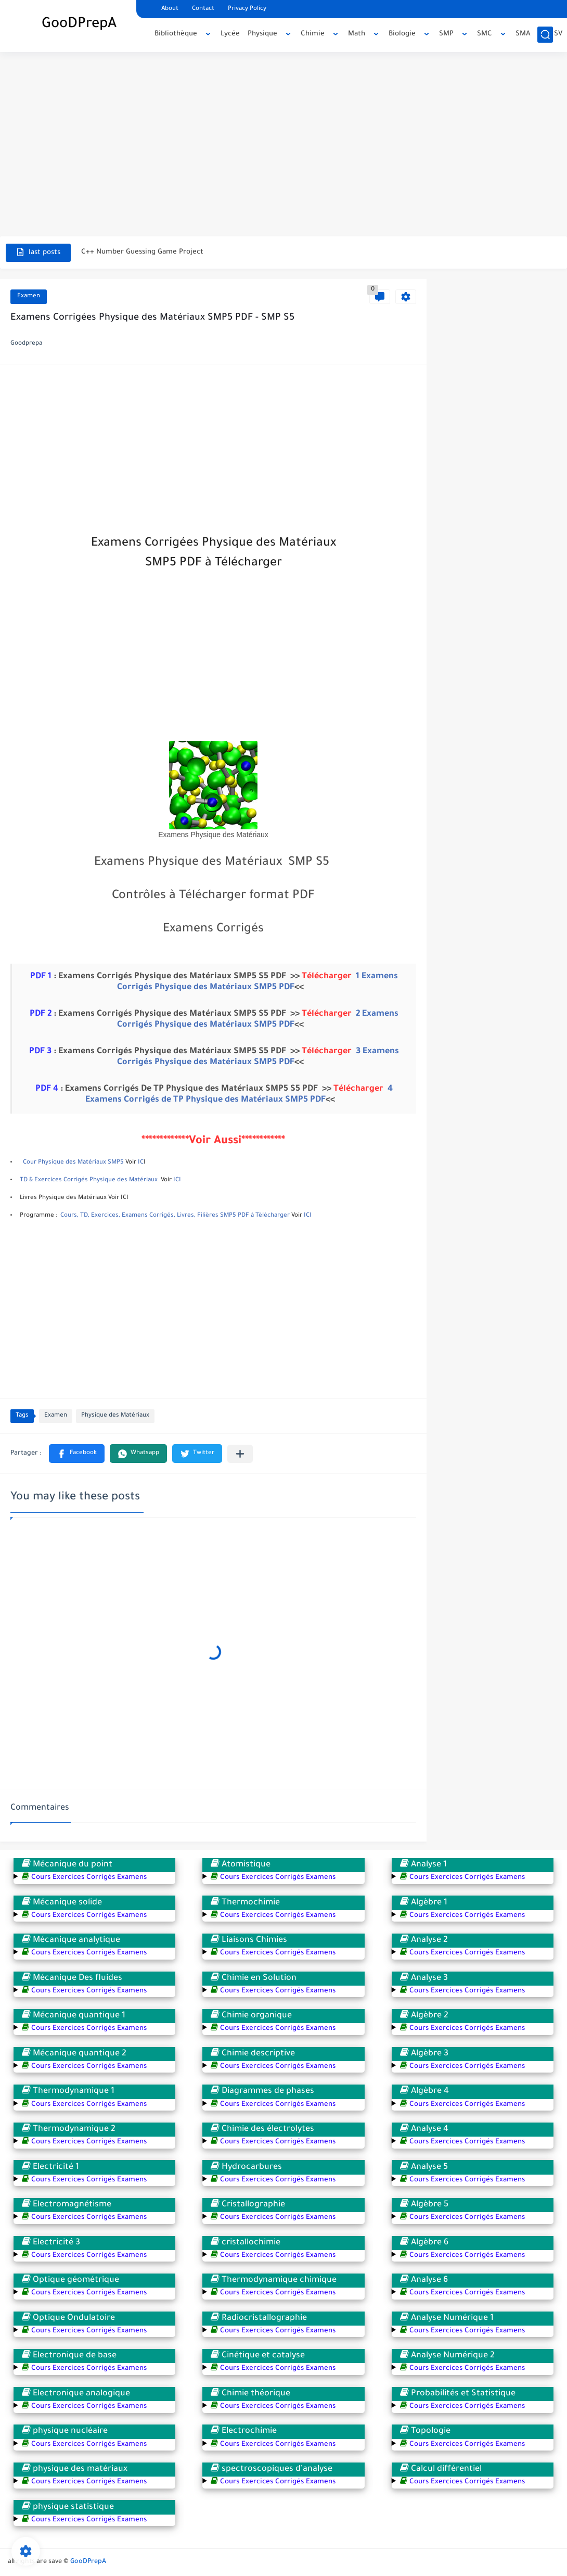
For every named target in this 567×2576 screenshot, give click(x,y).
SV (558, 34)
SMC (484, 34)
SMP (446, 34)
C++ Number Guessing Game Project (142, 252)
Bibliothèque (175, 34)
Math (356, 34)
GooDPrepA (79, 25)
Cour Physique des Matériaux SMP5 (73, 1162)
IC (141, 1162)
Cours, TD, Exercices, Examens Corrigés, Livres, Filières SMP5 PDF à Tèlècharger (175, 1216)
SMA (523, 34)
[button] (77, 1453)
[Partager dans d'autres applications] (240, 1454)
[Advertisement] (283, 135)
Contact (203, 9)
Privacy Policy (247, 9)
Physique (262, 34)
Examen (28, 296)
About (169, 9)
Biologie (402, 34)
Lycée (230, 34)
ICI (177, 1180)
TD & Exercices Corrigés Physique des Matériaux (89, 1180)
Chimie (313, 34)
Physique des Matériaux (115, 1415)
